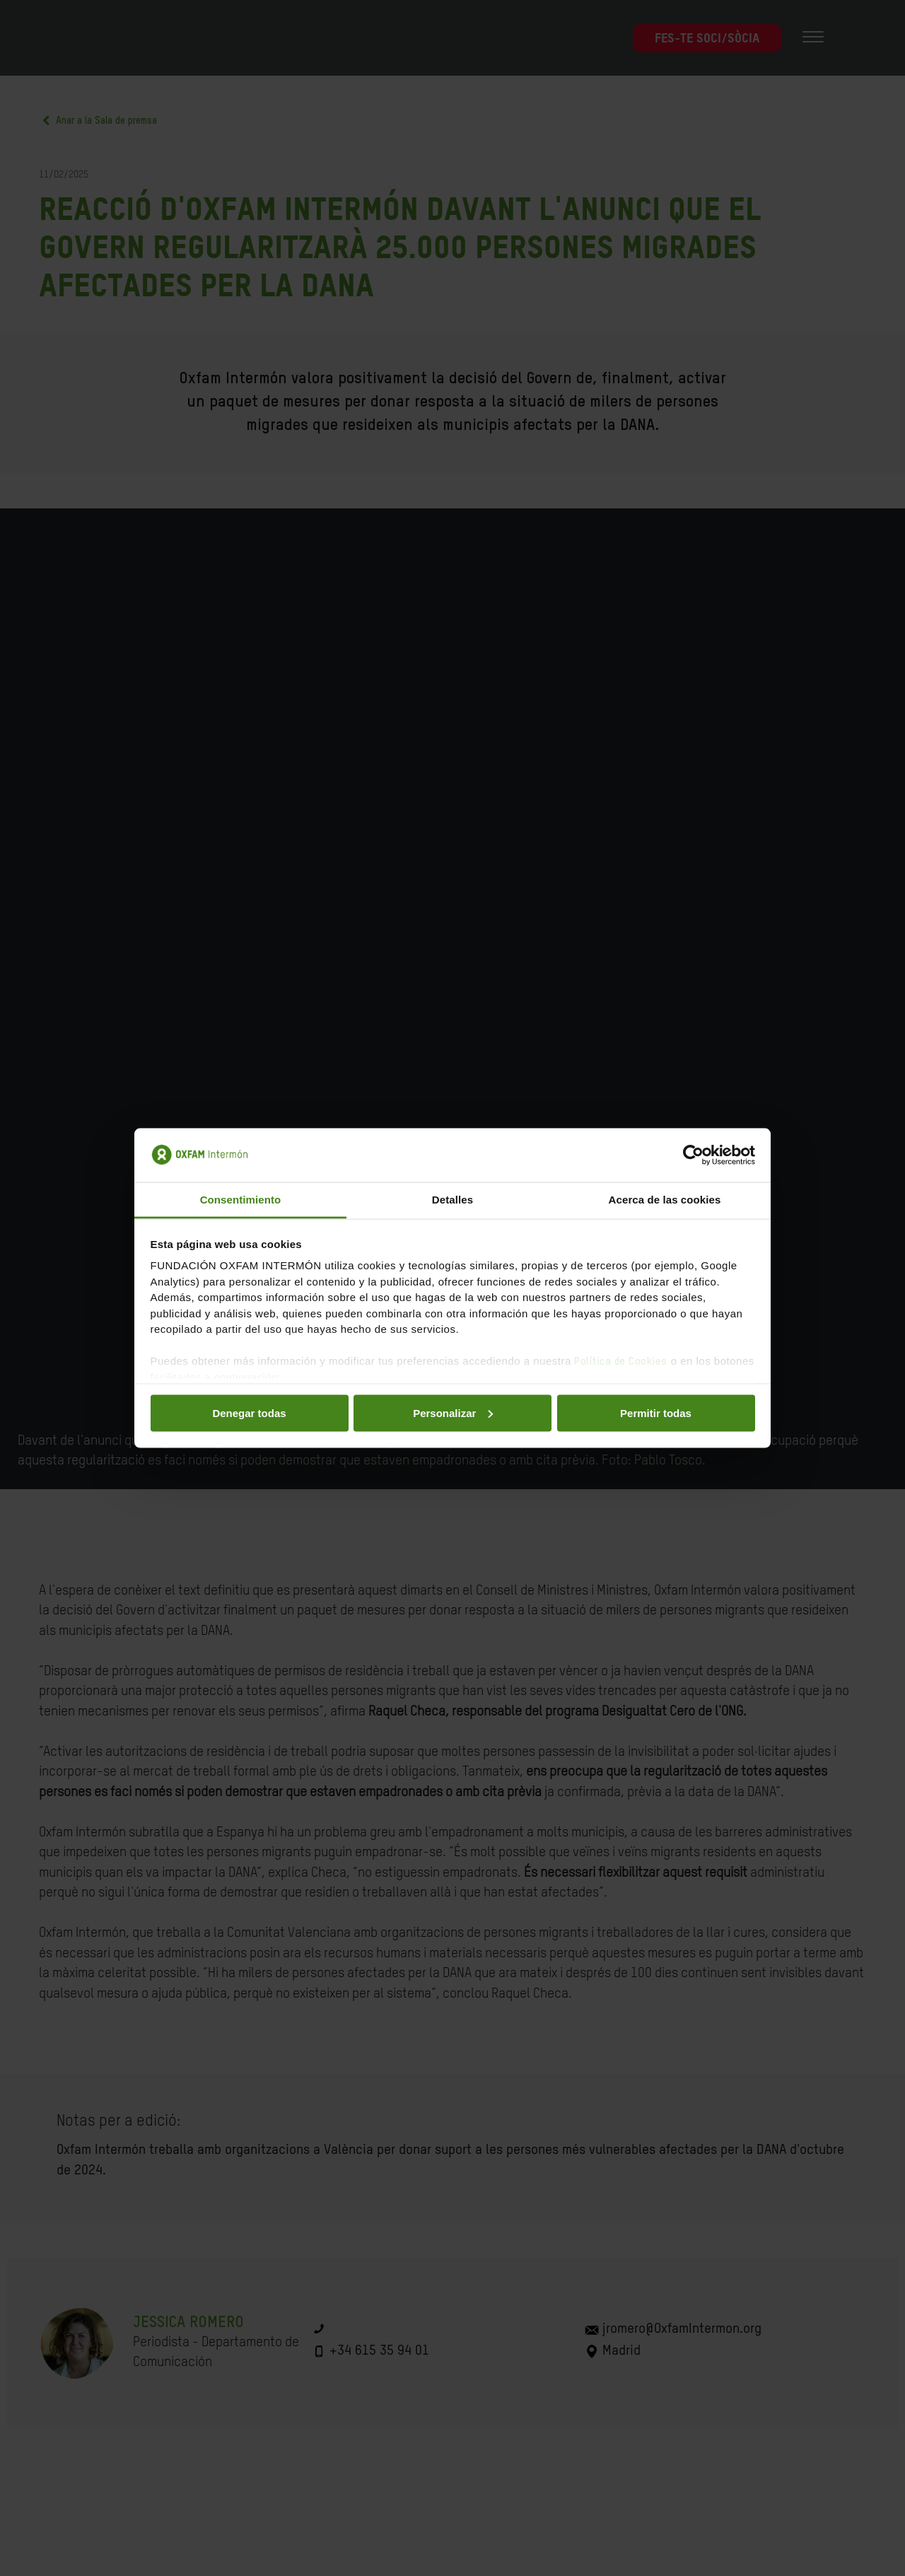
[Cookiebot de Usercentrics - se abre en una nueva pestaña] (693, 1155)
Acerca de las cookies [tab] (665, 1200)
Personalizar (453, 1412)
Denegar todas (249, 1412)
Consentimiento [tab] (240, 1200)
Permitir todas (655, 1412)
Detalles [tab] (452, 1200)
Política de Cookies (620, 1361)
